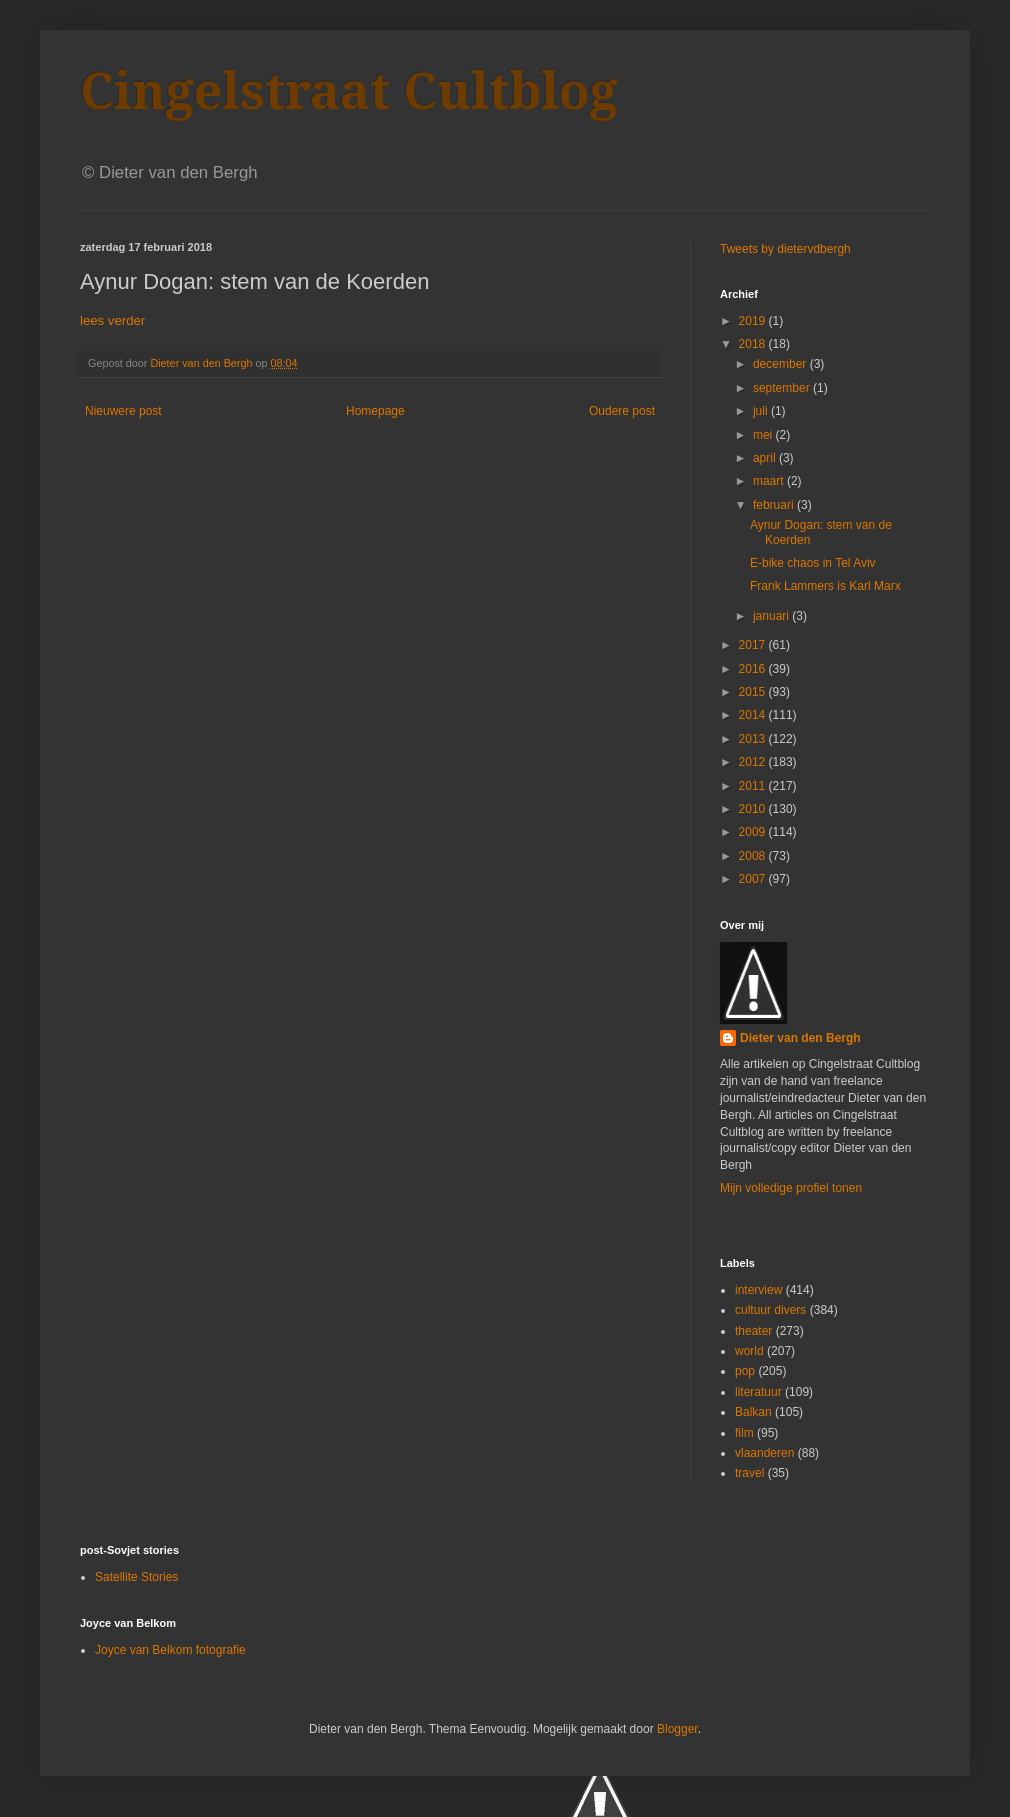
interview (758, 1290)
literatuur (758, 1392)
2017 (754, 645)
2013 (754, 739)
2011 (754, 786)
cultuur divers (770, 1310)
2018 (754, 344)
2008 (754, 856)
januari (772, 616)
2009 (754, 832)
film (744, 1433)
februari (775, 505)
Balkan (753, 1412)
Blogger (677, 1729)
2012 (754, 762)
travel (749, 1473)
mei (764, 435)
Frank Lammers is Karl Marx (825, 586)
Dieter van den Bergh (800, 1038)
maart (770, 481)
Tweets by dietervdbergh (785, 249)
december (781, 364)
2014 (754, 715)
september (783, 388)
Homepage (375, 411)
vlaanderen (764, 1453)
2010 (754, 809)
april (766, 458)
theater (753, 1331)
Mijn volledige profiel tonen (791, 1188)
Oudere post (622, 411)
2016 (754, 669)
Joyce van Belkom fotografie (170, 1650)
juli (762, 411)
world (749, 1351)
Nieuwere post (123, 411)
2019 (754, 321)
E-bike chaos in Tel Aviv (813, 563)
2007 (754, 879)
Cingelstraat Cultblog (349, 91)
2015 (754, 692)
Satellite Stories (136, 1577)
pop (745, 1371)
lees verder (112, 320)
